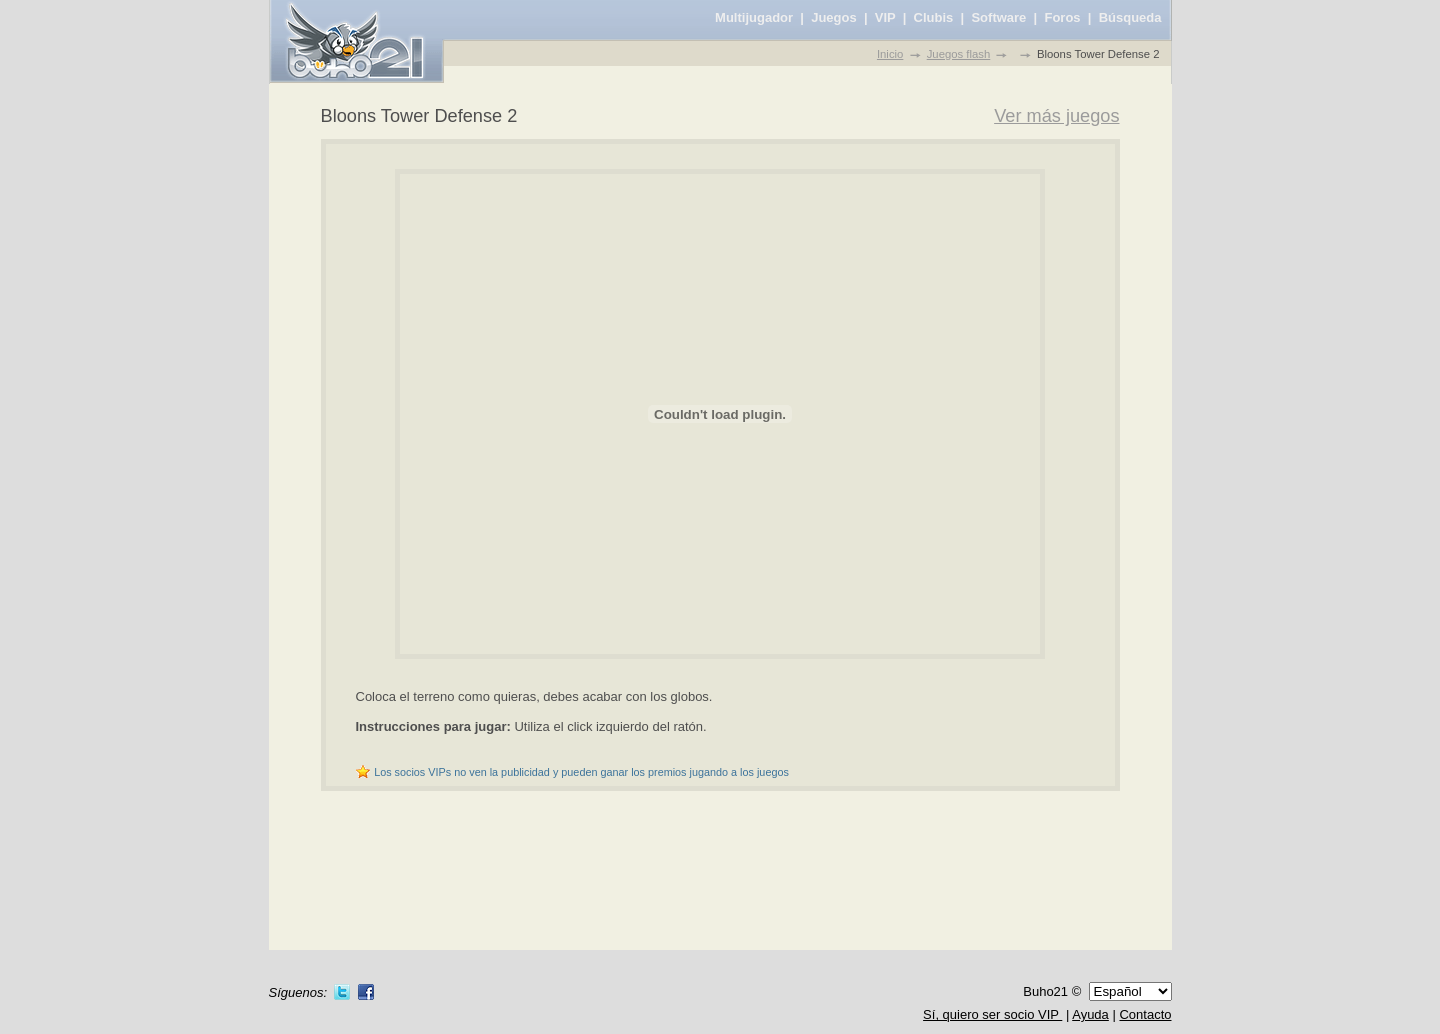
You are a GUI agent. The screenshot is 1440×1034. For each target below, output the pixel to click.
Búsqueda (1130, 17)
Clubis (934, 17)
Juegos (834, 17)
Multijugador (754, 17)
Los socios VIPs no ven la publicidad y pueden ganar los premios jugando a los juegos (581, 772)
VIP (885, 17)
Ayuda (1090, 1014)
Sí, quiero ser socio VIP (992, 1014)
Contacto (1145, 1014)
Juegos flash (959, 54)
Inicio (890, 54)
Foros (1062, 17)
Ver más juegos (1056, 116)
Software (998, 17)
